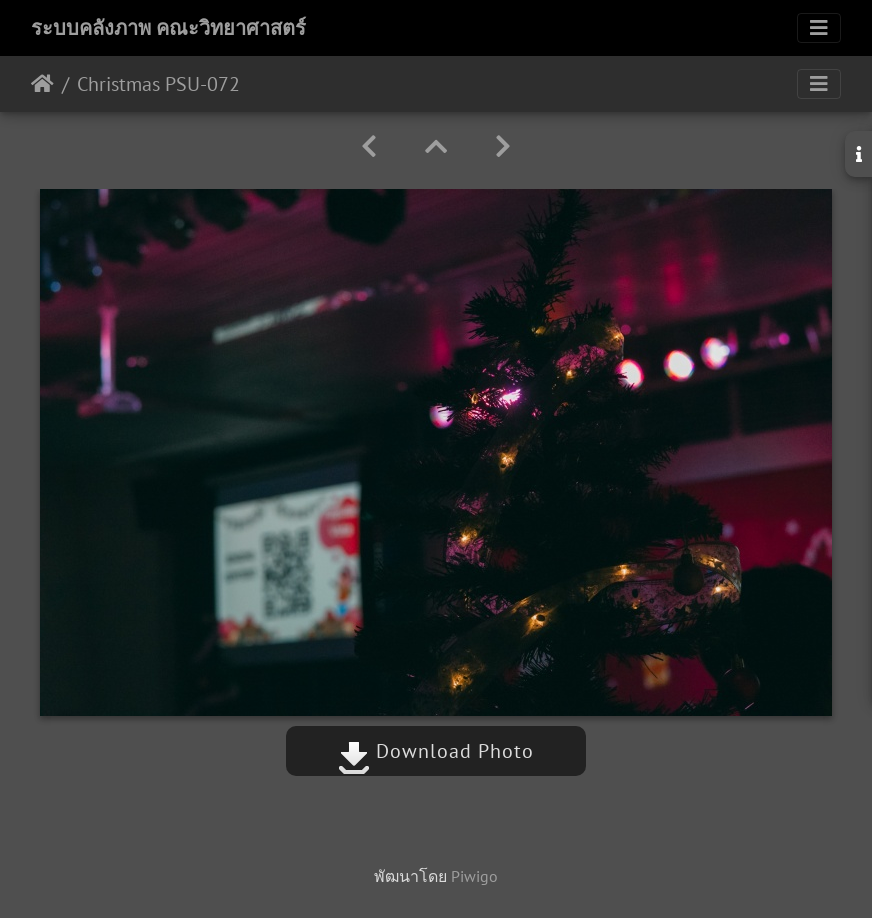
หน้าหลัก (42, 84)
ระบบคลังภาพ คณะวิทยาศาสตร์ (168, 28)
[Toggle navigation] (819, 28)
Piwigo (474, 876)
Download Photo (436, 751)
